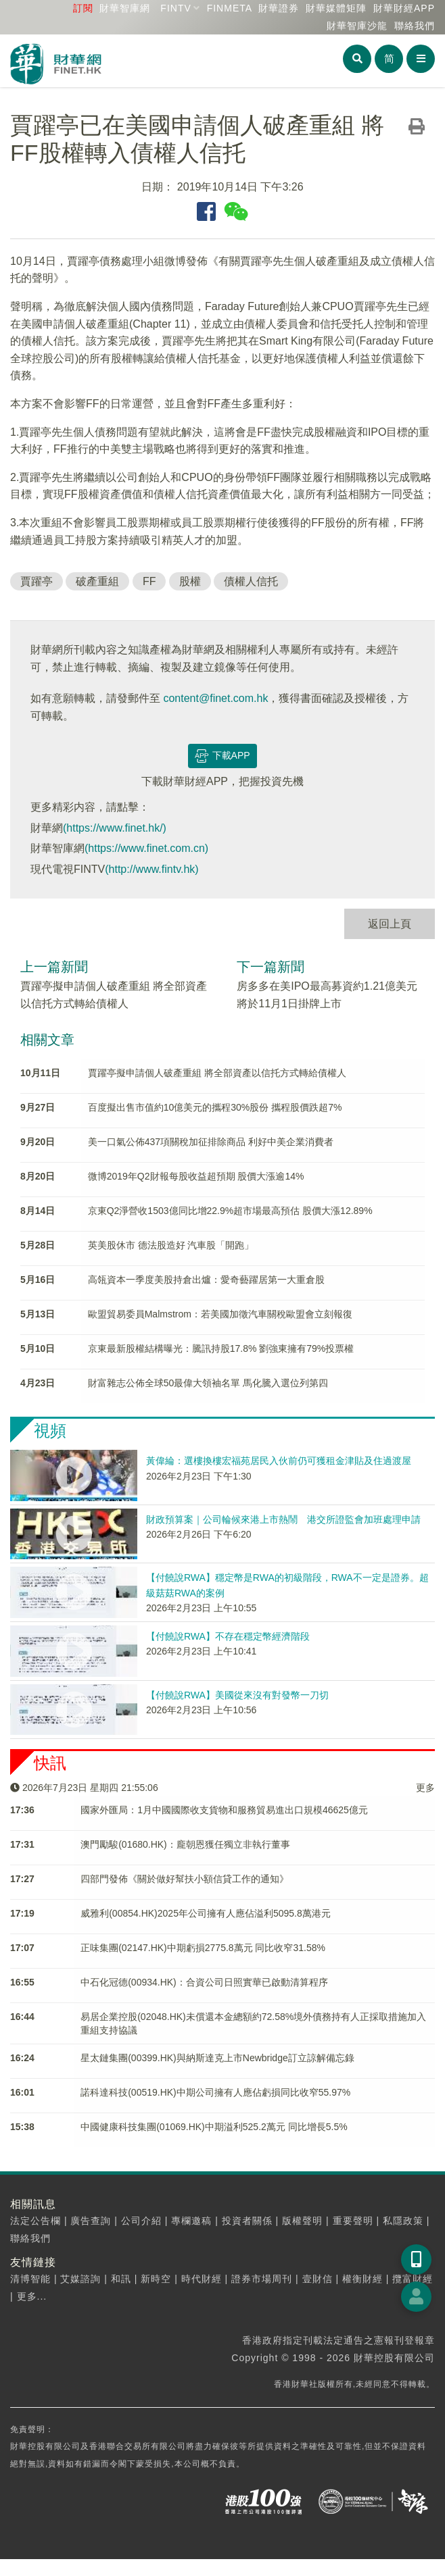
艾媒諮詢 (80, 2278)
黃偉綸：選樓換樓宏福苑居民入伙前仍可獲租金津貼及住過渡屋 (278, 1460)
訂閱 (83, 8)
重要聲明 (353, 2220)
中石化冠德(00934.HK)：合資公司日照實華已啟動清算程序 (204, 1982)
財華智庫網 (124, 8)
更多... (32, 2296)
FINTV (175, 8)
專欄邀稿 (191, 2220)
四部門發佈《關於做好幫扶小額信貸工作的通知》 (184, 1878)
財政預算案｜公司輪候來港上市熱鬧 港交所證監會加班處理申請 (283, 1519)
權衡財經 (362, 2278)
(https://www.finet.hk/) (114, 828)
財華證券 (278, 8)
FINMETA (229, 8)
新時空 (156, 2278)
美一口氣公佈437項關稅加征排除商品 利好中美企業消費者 (210, 1141)
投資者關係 (247, 2220)
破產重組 (97, 581)
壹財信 (317, 2278)
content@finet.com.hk (215, 698)
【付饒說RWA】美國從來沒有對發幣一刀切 (237, 1695)
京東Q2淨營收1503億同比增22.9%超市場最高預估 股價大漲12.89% (230, 1210)
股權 (190, 581)
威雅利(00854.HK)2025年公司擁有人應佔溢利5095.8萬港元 (205, 1913)
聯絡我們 (414, 25)
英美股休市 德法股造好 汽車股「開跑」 (171, 1245)
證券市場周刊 (261, 2278)
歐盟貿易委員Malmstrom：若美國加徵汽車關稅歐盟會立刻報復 (220, 1314)
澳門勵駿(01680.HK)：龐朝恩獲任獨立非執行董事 (185, 1844)
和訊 (121, 2278)
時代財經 (201, 2278)
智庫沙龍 (357, 25)
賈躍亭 (36, 581)
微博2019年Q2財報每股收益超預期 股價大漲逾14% (196, 1176)
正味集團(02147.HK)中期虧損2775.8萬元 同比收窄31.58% (202, 1947)
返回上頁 (389, 924)
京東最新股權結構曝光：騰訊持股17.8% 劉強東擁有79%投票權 (221, 1348)
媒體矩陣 (336, 8)
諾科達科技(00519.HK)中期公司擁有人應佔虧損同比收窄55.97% (215, 2092)
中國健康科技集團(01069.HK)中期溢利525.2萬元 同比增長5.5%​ (213, 2126)
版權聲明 (302, 2220)
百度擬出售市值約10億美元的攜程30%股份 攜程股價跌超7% (215, 1107)
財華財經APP (404, 8)
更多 (425, 1787)
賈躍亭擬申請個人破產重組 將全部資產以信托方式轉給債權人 (217, 1072)
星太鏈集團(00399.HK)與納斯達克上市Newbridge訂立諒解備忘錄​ (217, 2057)
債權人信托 (251, 581)
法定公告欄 (35, 2220)
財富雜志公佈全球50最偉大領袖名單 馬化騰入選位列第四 (208, 1383)
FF (149, 581)
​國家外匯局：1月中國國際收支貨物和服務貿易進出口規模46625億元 (224, 1809)
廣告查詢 (90, 2220)
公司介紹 (141, 2220)
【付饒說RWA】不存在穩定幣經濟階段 (228, 1636)
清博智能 (30, 2278)
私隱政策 (403, 2220)
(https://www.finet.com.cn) (146, 848)
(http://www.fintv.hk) (151, 869)
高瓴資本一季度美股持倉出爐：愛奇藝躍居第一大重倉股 (206, 1279)
